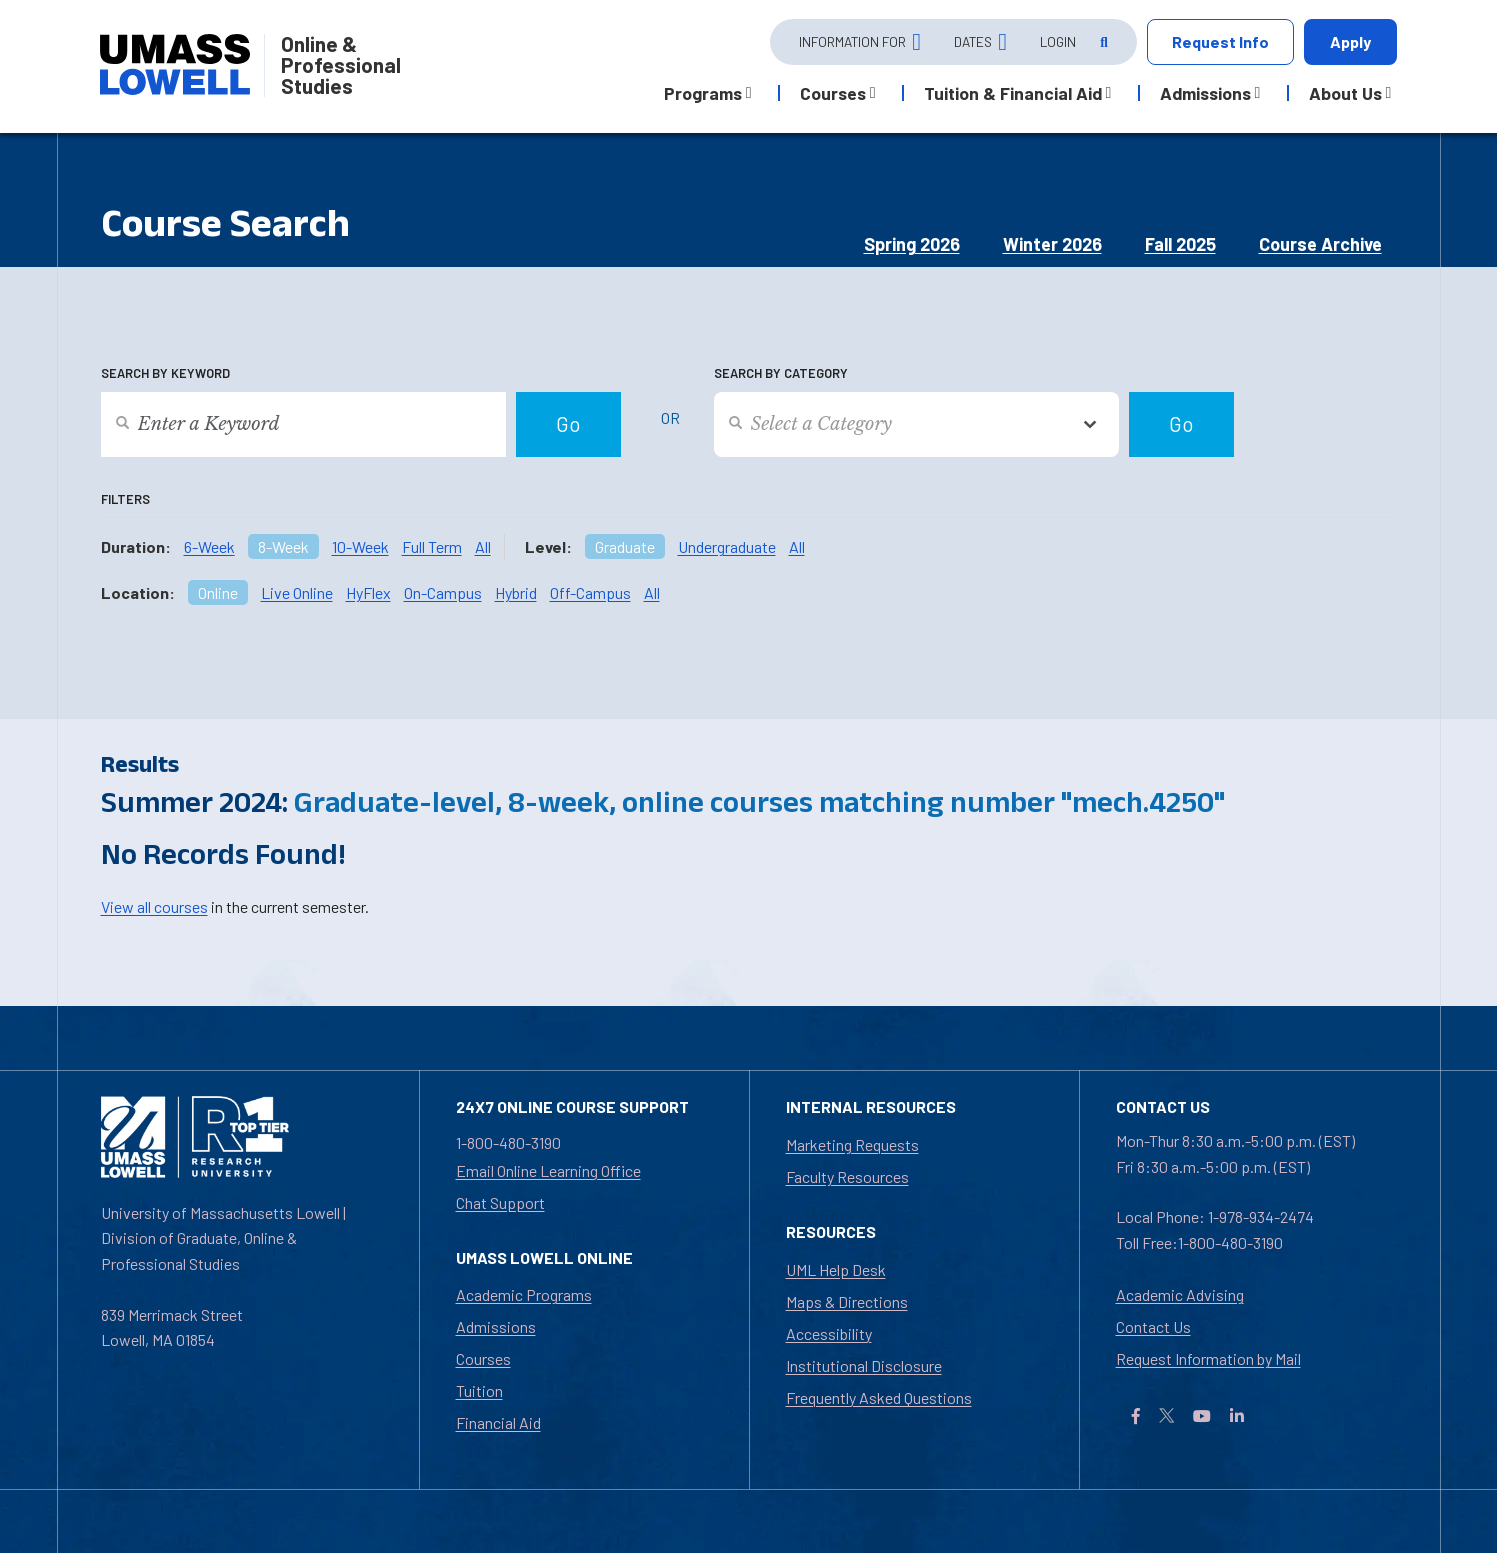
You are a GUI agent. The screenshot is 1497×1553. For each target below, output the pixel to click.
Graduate (625, 546)
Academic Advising (1180, 1294)
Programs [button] (703, 93)
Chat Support (500, 1202)
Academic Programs (524, 1294)
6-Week (209, 546)
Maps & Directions (847, 1301)
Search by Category (781, 373)
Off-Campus (590, 592)
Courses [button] (833, 93)
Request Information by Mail (1208, 1358)
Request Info (1220, 41)
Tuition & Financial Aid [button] (1013, 93)
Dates (973, 41)
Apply (1350, 41)
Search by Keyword (165, 373)
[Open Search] (1102, 42)
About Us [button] (1345, 93)
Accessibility (829, 1333)
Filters (125, 499)
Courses (483, 1358)
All (483, 546)
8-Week (283, 546)
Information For (852, 41)
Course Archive (1320, 244)
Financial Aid (498, 1422)
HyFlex (368, 592)
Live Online (297, 592)
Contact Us (1153, 1326)
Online (218, 592)
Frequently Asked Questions (879, 1397)
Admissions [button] (1205, 93)
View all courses (154, 906)
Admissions (496, 1326)
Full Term (432, 546)
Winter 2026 (1052, 244)
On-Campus (443, 592)
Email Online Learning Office (548, 1170)
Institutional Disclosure (864, 1365)
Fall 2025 (1180, 244)
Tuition (479, 1390)
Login (1058, 41)
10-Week (360, 546)
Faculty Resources (847, 1176)
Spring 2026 (912, 244)
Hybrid (516, 592)
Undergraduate (727, 546)
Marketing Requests (852, 1144)
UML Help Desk (836, 1269)
